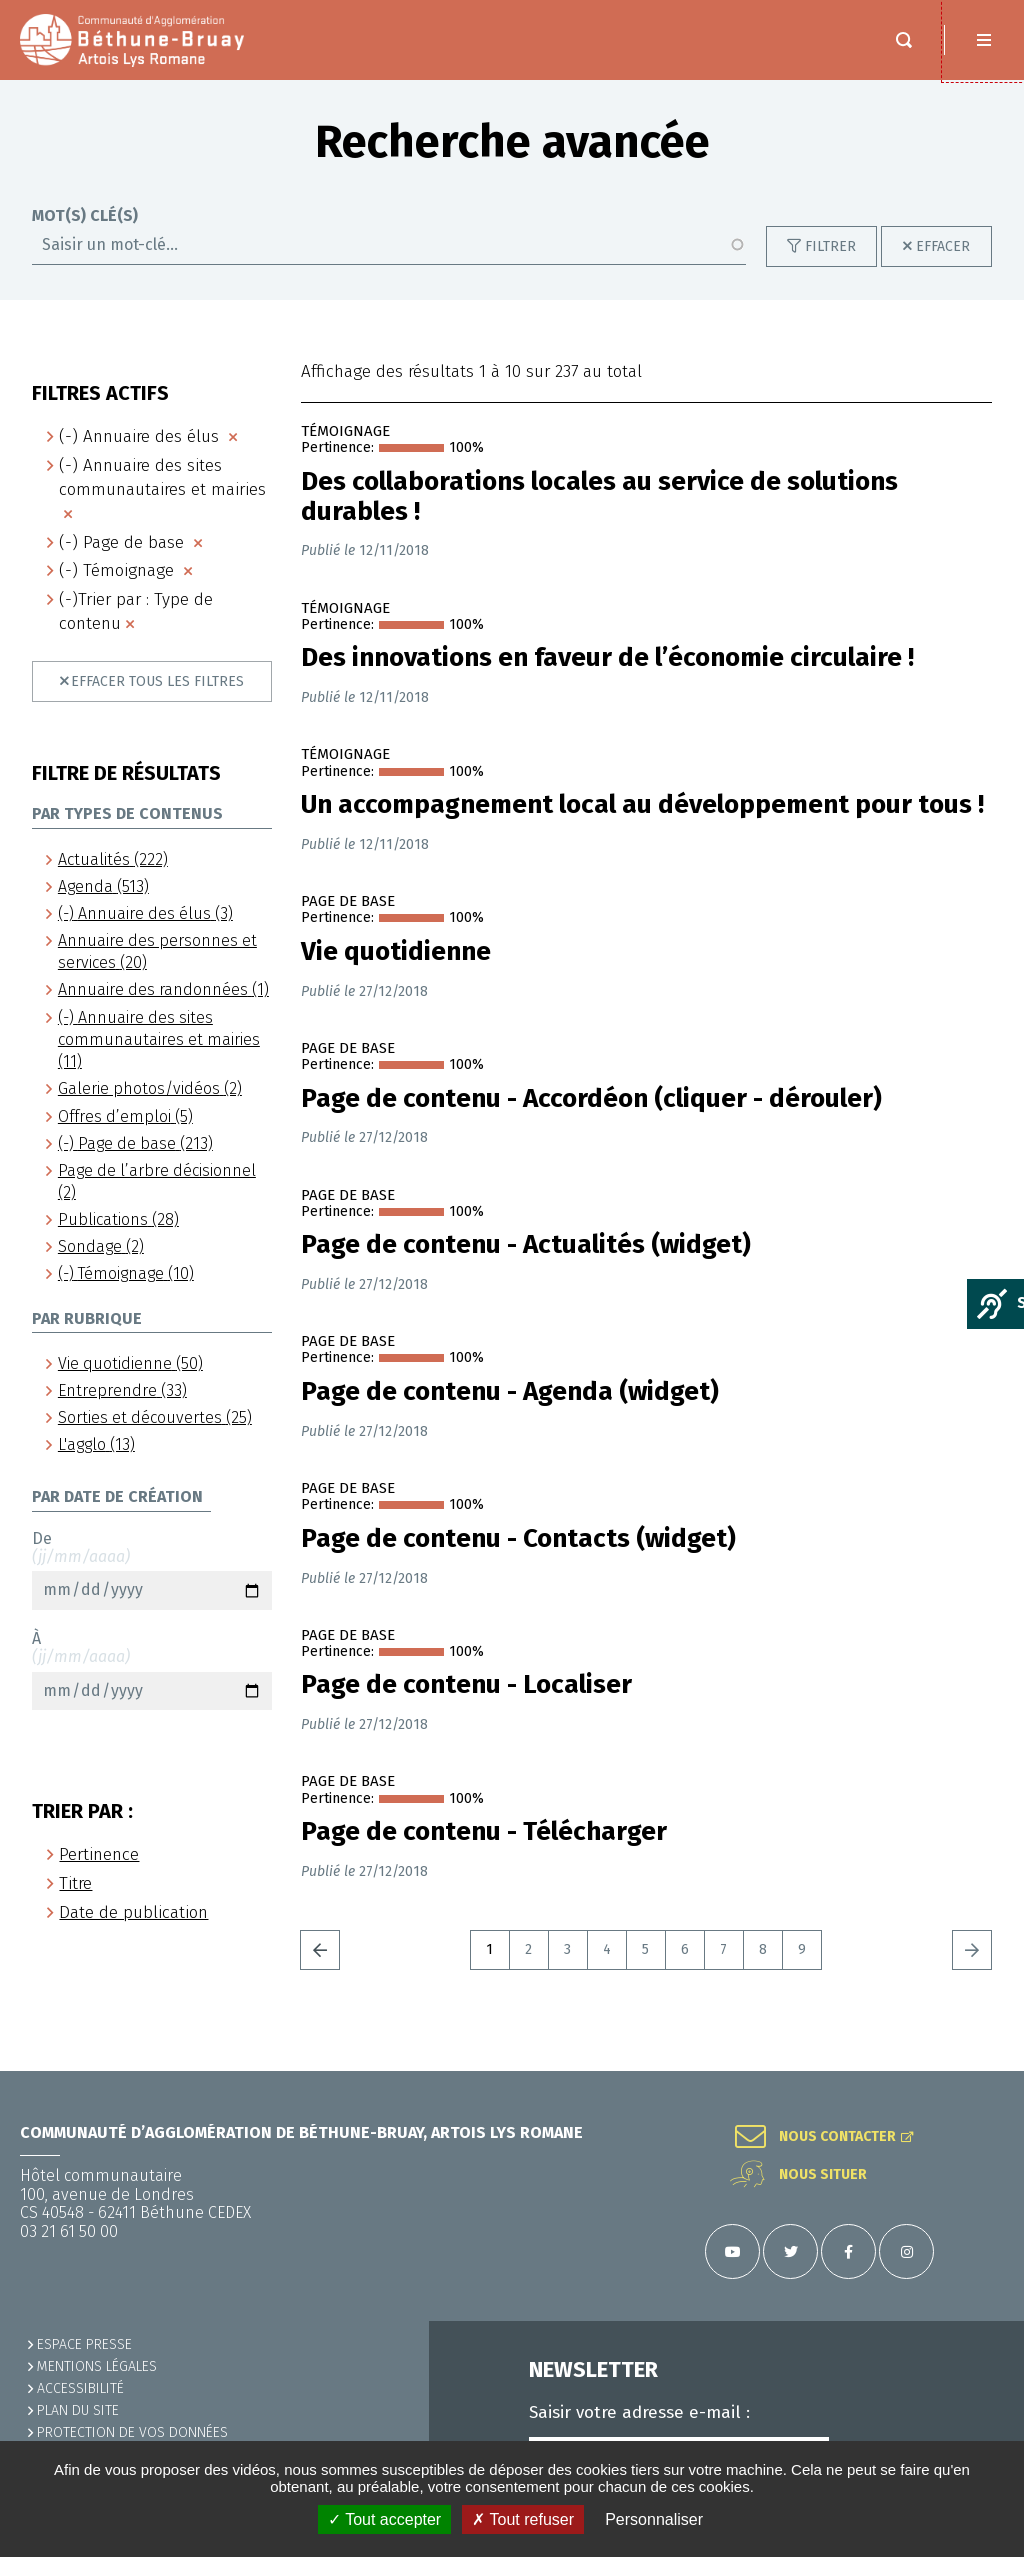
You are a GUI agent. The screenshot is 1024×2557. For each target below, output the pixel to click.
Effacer (943, 266)
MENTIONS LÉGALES (97, 2366)
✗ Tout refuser (523, 2519)
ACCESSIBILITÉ (80, 2388)
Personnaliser (654, 2519)
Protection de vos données (132, 2432)
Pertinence (99, 1874)
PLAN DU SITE (78, 2410)
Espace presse (84, 2344)
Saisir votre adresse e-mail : (639, 2413)
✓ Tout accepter (384, 2519)
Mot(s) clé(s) (85, 236)
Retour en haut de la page (984, 2071)
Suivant (972, 1970)
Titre (75, 1903)
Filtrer (830, 266)
